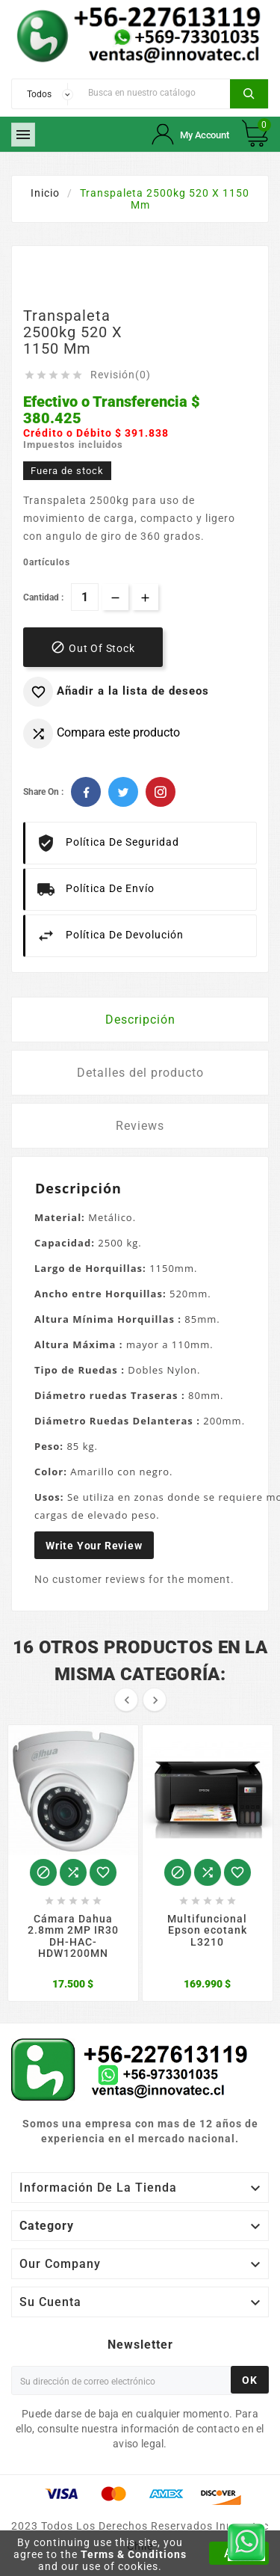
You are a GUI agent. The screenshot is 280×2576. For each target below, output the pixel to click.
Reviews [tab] (140, 1126)
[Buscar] (155, 92)
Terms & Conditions (134, 2554)
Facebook (86, 792)
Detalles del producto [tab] (140, 1073)
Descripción (78, 1188)
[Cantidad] (85, 597)
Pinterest (160, 792)
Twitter (123, 792)
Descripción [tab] (140, 1019)
